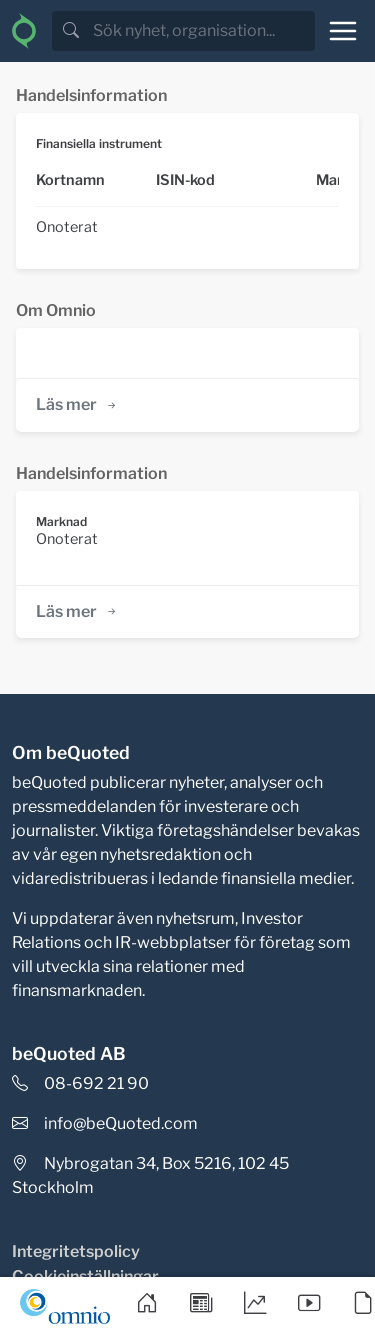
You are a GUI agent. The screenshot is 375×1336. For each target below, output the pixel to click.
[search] (202, 31)
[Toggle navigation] (343, 31)
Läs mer (77, 404)
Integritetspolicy (76, 1251)
